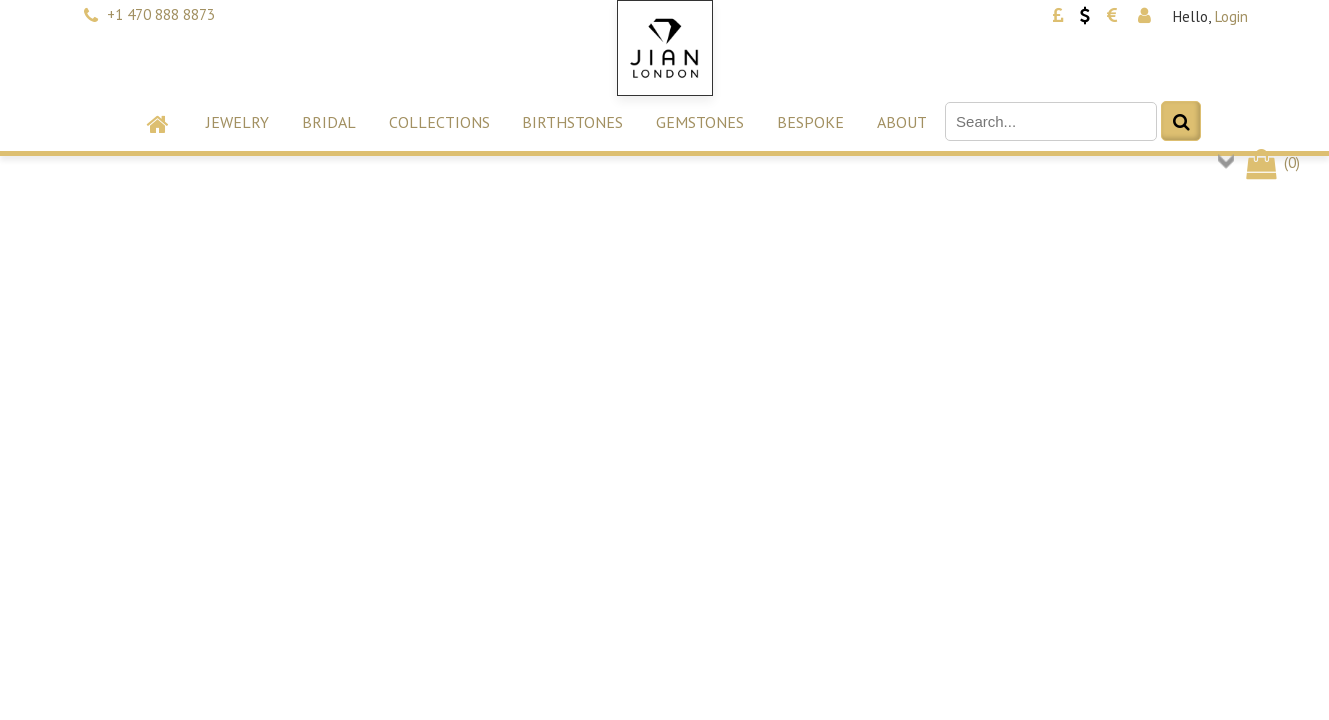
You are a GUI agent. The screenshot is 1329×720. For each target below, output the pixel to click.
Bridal (329, 122)
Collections (439, 122)
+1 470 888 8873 (161, 14)
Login (1231, 16)
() (1271, 162)
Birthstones (572, 122)
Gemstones (700, 122)
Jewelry (237, 122)
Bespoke (810, 122)
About (902, 122)
